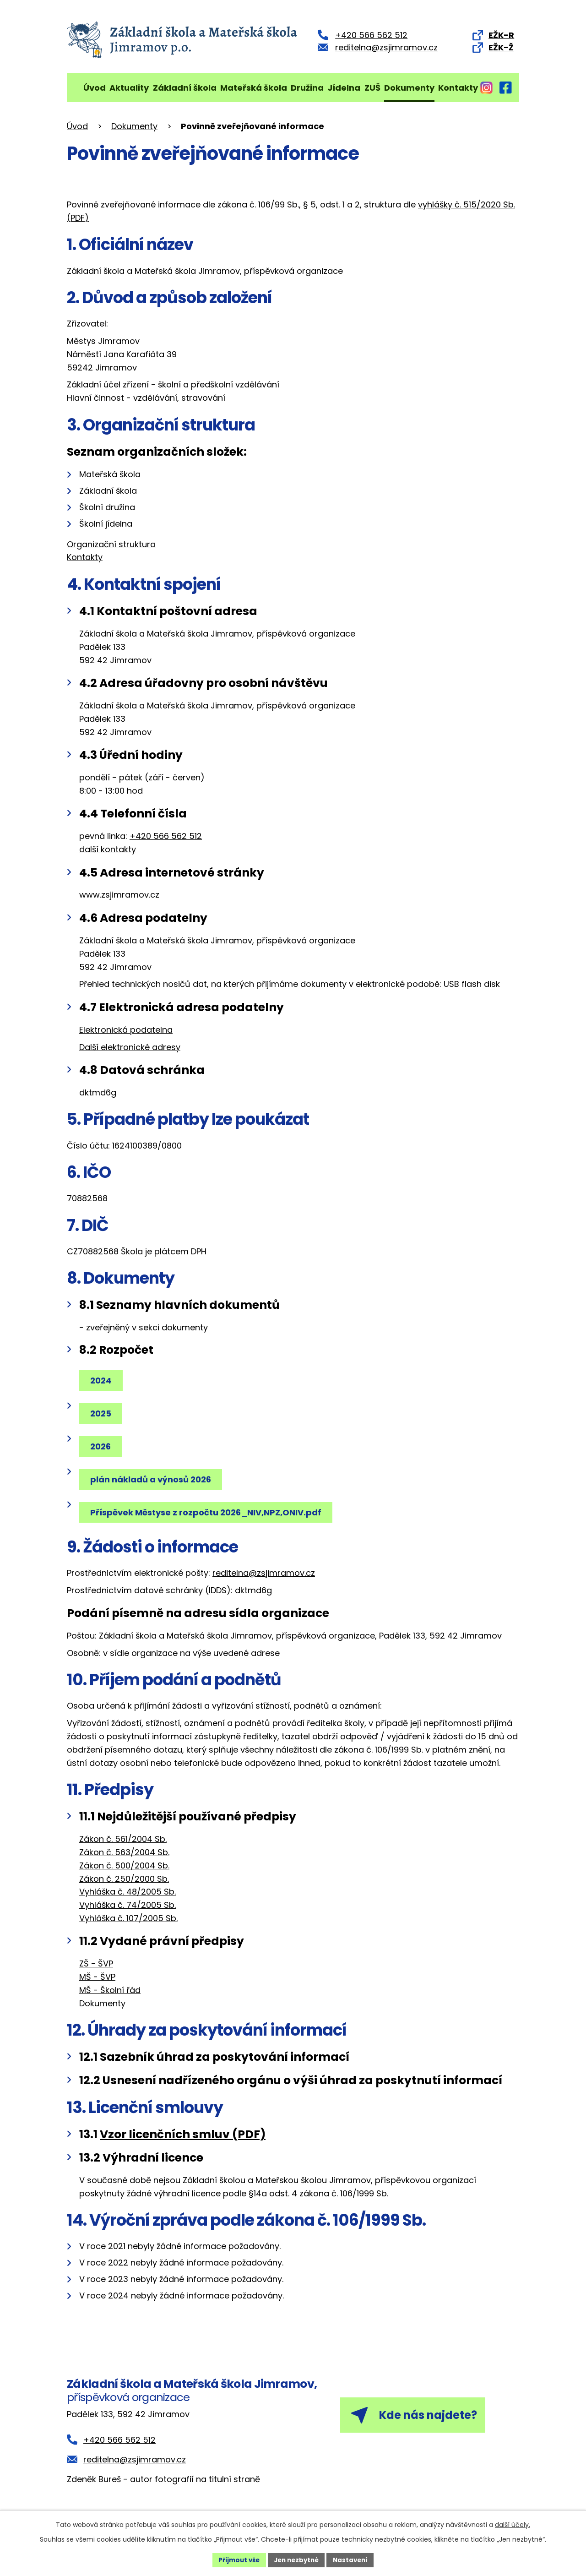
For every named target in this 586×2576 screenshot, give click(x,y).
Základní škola (185, 87)
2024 (102, 1380)
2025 (102, 1413)
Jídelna (343, 87)
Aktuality (129, 87)
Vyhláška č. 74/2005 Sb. (127, 1905)
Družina (307, 87)
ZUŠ (372, 87)
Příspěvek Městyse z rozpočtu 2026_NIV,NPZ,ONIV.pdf (207, 1512)
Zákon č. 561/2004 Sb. (123, 1839)
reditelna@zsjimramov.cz (263, 1573)
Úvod (94, 87)
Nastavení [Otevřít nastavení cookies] (353, 2559)
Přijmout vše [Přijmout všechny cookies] (236, 2559)
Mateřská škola (253, 87)
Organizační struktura (111, 544)
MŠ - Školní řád (110, 1990)
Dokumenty (409, 87)
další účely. (512, 2523)
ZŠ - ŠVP (96, 1963)
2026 (102, 1446)
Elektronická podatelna (126, 1029)
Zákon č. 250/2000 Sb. (124, 1878)
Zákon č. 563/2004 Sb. (124, 1852)
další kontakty (107, 849)
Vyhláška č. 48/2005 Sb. (127, 1891)
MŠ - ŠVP (97, 1976)
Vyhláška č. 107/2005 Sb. (128, 1918)
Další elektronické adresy (129, 1047)
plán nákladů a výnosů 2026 (152, 1479)
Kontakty (458, 87)
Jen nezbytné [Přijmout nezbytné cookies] (296, 2559)
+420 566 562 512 (166, 836)
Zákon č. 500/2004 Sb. (124, 1865)
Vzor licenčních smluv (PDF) (183, 2134)
